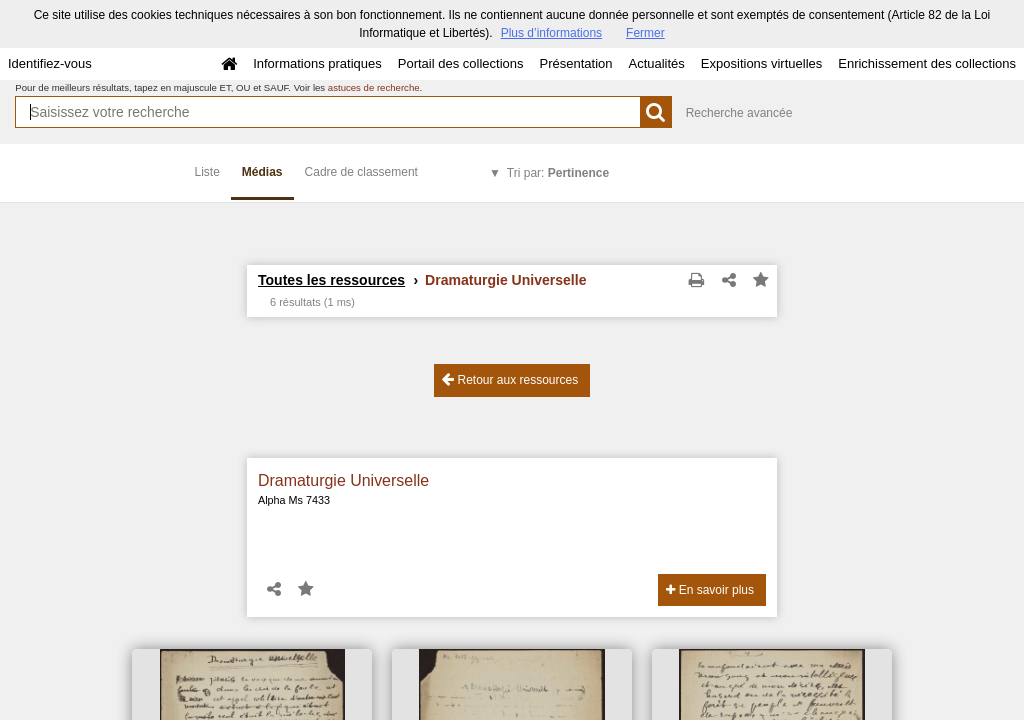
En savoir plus (710, 590)
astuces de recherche (374, 87)
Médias (262, 172)
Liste (207, 172)
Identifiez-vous (50, 63)
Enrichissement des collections (927, 63)
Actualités (656, 63)
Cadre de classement (361, 172)
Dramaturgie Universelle (343, 480)
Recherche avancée (739, 113)
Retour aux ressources (510, 379)
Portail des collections (461, 63)
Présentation (575, 63)
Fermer (645, 33)
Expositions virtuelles (761, 63)
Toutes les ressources (331, 280)
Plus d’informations (551, 33)
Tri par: (558, 173)
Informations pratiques (317, 63)
